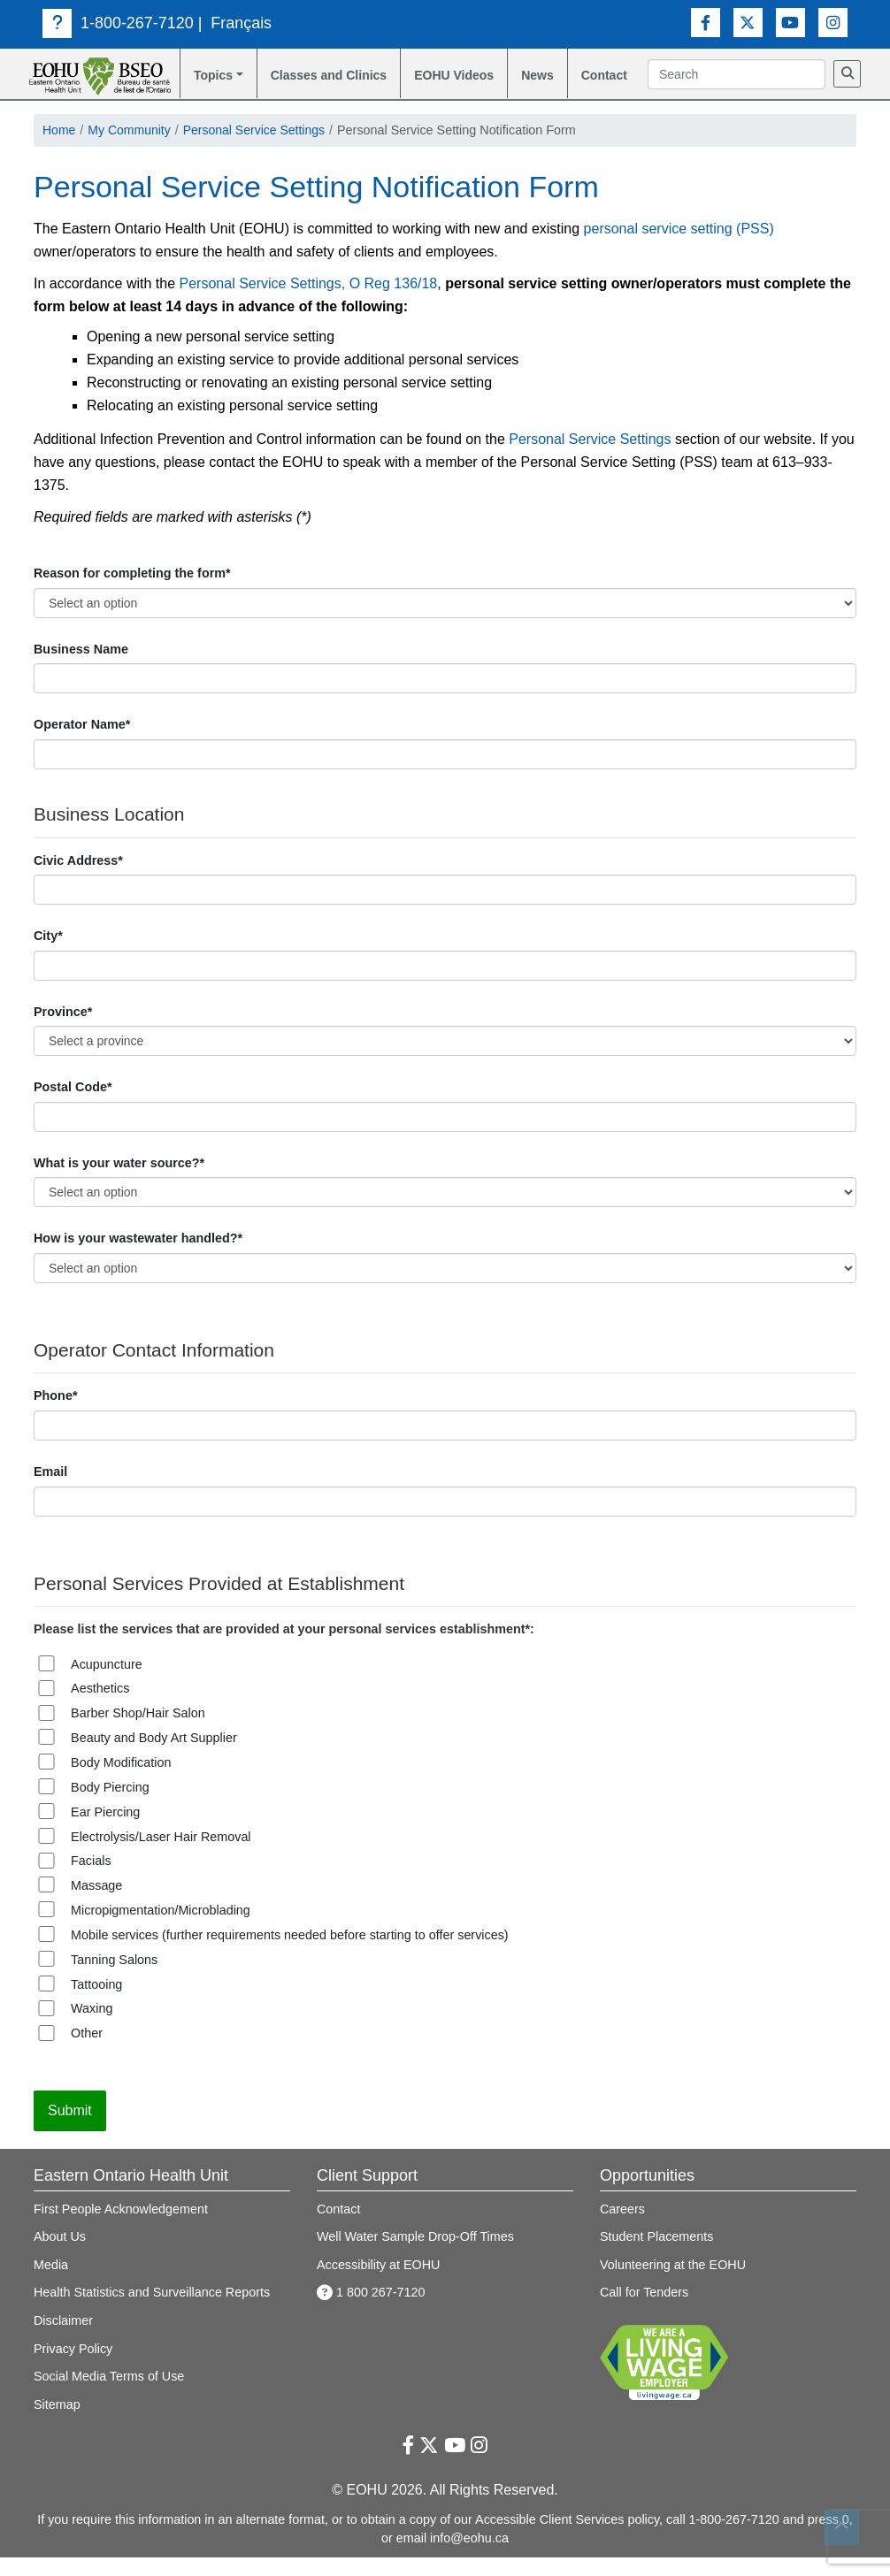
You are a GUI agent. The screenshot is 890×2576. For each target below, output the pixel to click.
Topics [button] (214, 75)
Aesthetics (100, 1708)
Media (51, 2283)
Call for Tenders (644, 2312)
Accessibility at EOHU (379, 2283)
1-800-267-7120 (118, 23)
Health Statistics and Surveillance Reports (152, 2312)
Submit (70, 2128)
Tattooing (96, 2003)
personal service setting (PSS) (679, 247)
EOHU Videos (438, 85)
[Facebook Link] (705, 22)
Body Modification (121, 1781)
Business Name (81, 668)
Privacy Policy (73, 2367)
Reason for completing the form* (132, 592)
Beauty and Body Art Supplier (154, 1756)
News (543, 75)
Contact (610, 75)
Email (50, 1490)
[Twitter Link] (748, 22)
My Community (130, 148)
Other (87, 2052)
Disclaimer (63, 2339)
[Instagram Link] (833, 22)
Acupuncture (106, 1683)
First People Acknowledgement (121, 2228)
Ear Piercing (105, 1830)
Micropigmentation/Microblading (160, 1929)
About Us (60, 2255)
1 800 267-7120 (371, 2312)
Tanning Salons (114, 1978)
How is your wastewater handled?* (138, 1257)
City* (48, 954)
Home (59, 148)
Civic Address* (78, 879)
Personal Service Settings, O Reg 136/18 (309, 302)
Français (241, 23)
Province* (63, 1030)
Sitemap (57, 2423)
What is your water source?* (119, 1181)
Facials (91, 1879)
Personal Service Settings (258, 148)
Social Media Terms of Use (109, 2395)
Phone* (55, 1415)
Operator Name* (82, 744)
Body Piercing (110, 1806)
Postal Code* (73, 1105)
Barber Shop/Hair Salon (138, 1731)
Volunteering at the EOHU (673, 2283)
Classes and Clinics (309, 85)
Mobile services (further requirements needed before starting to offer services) (290, 1953)
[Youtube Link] (790, 22)
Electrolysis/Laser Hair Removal (161, 1855)
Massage (96, 1904)
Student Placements (657, 2255)
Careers (622, 2228)
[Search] (661, 98)
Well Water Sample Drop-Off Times (415, 2255)
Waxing (91, 2028)
